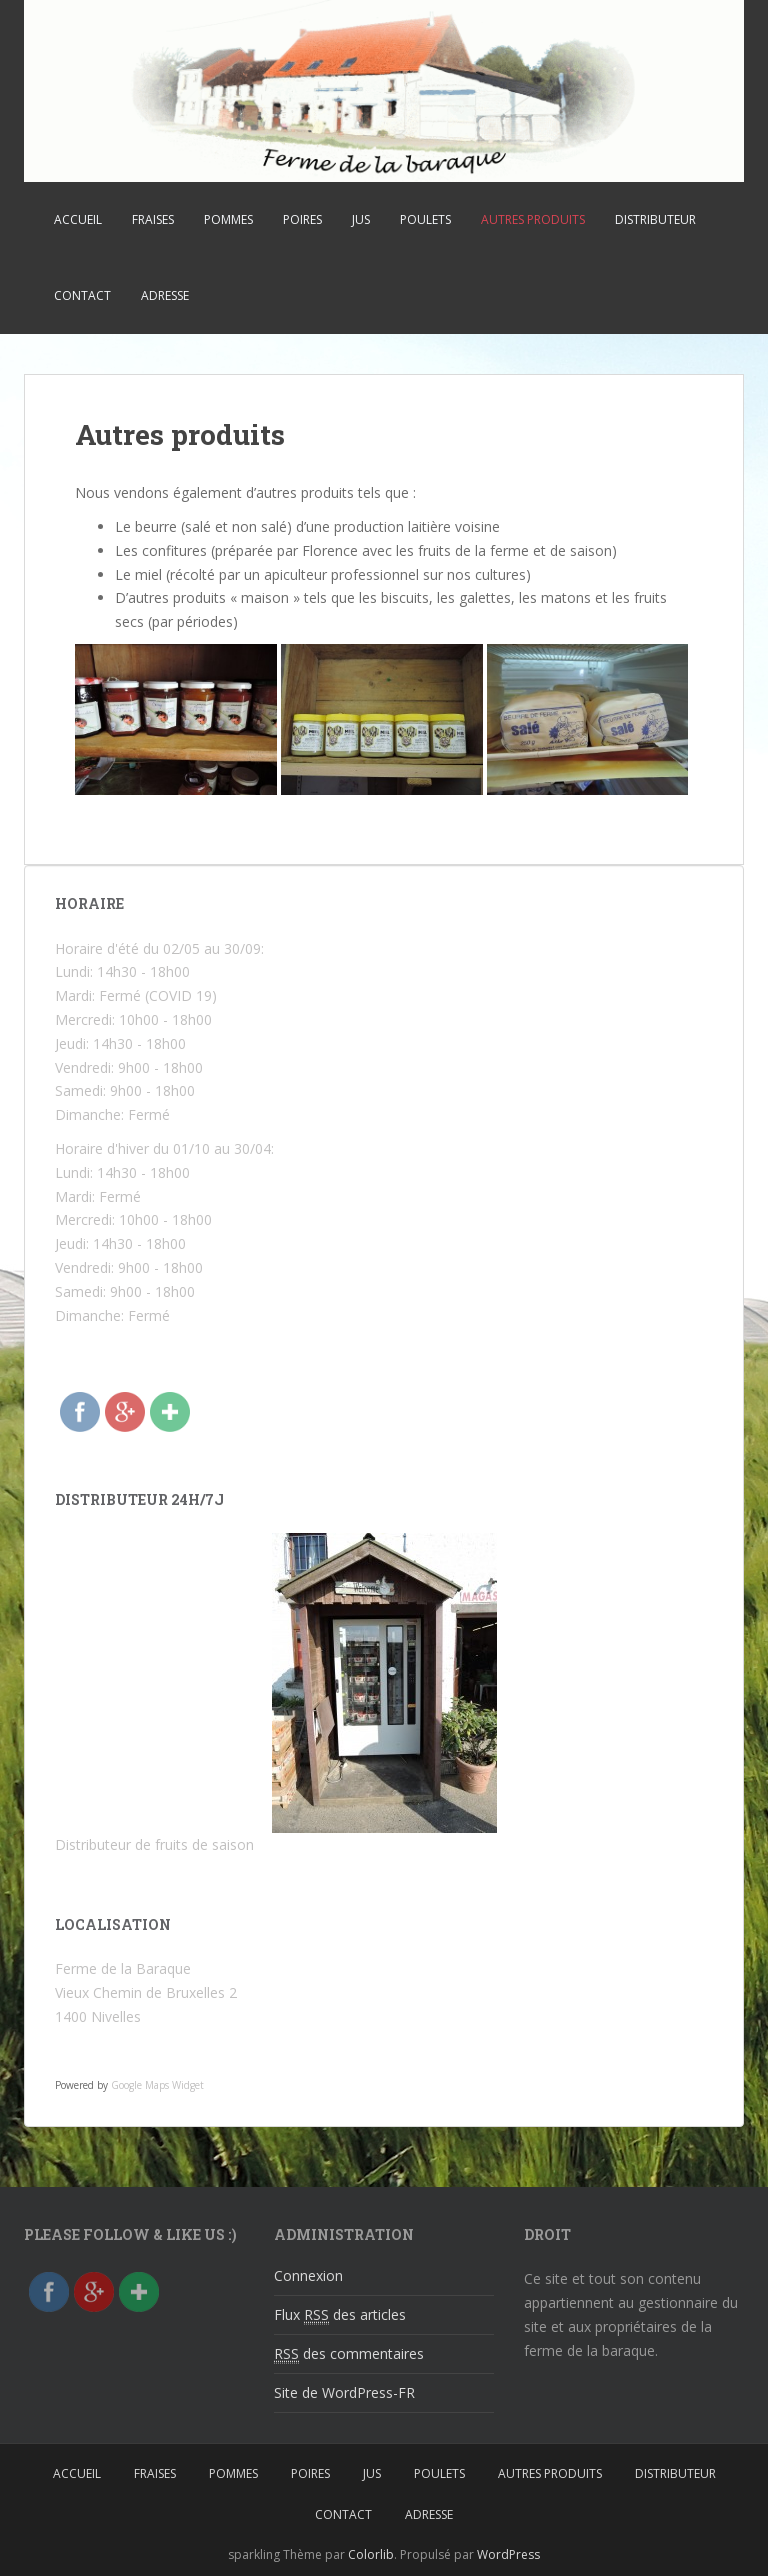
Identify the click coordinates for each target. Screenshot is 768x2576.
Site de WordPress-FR (344, 2392)
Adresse (165, 295)
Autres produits (533, 219)
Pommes (228, 219)
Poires (302, 219)
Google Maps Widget (157, 2085)
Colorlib (371, 2554)
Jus (361, 219)
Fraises (153, 219)
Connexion (308, 2275)
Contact (82, 295)
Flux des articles (340, 2315)
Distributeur (655, 219)
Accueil (78, 219)
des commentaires (349, 2354)
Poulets (425, 219)
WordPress (508, 2554)
